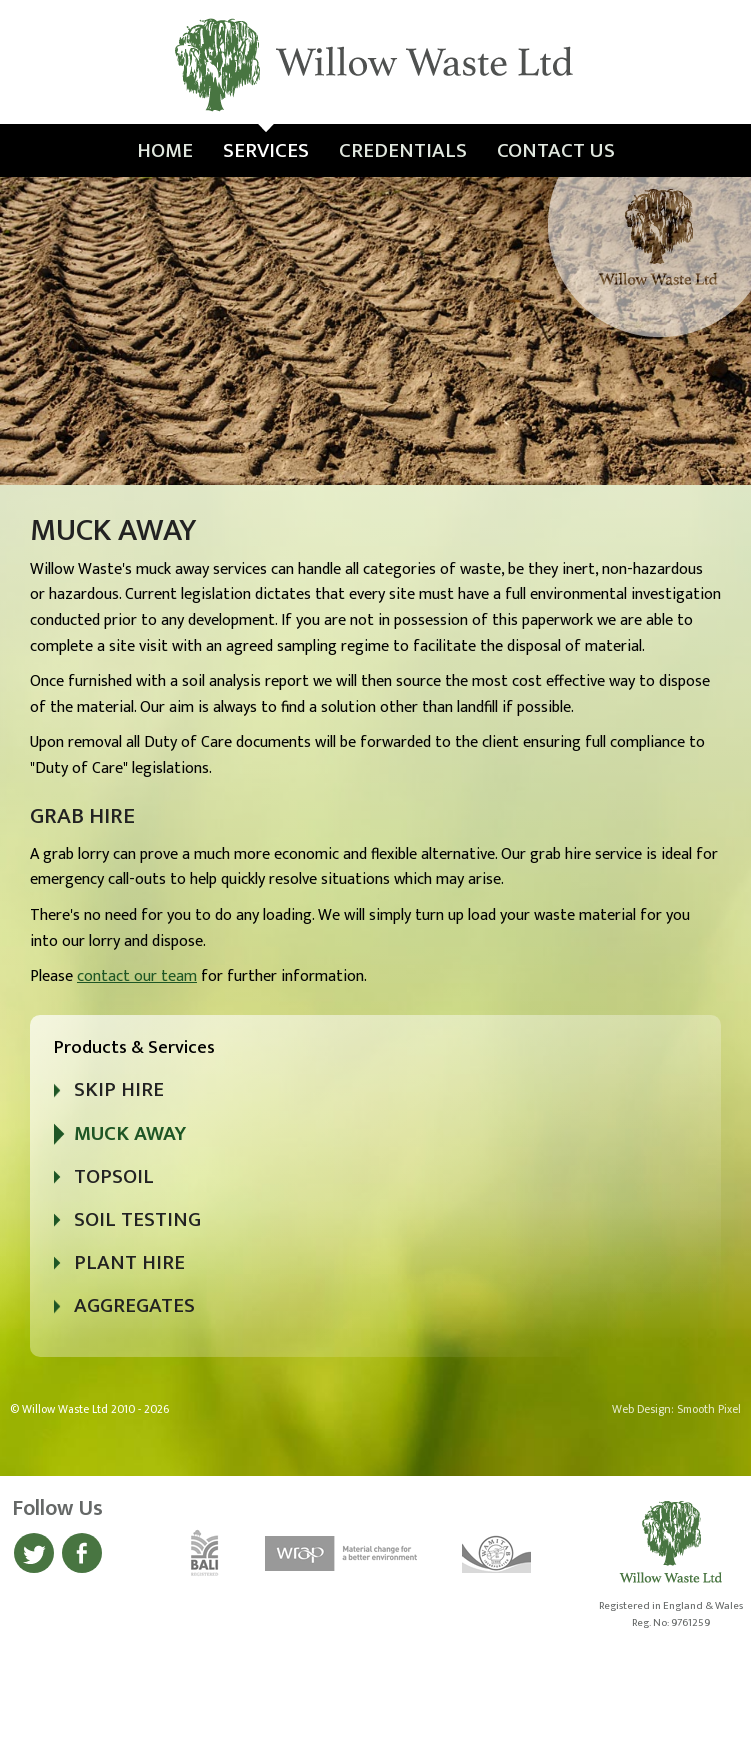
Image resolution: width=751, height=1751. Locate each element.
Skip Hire (119, 1089)
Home (165, 150)
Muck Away (130, 1133)
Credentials (403, 150)
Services (266, 150)
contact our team (137, 976)
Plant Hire (129, 1262)
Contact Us (556, 150)
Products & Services (134, 1047)
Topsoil (114, 1176)
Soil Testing (137, 1219)
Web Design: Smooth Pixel (676, 1409)
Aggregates (134, 1305)
